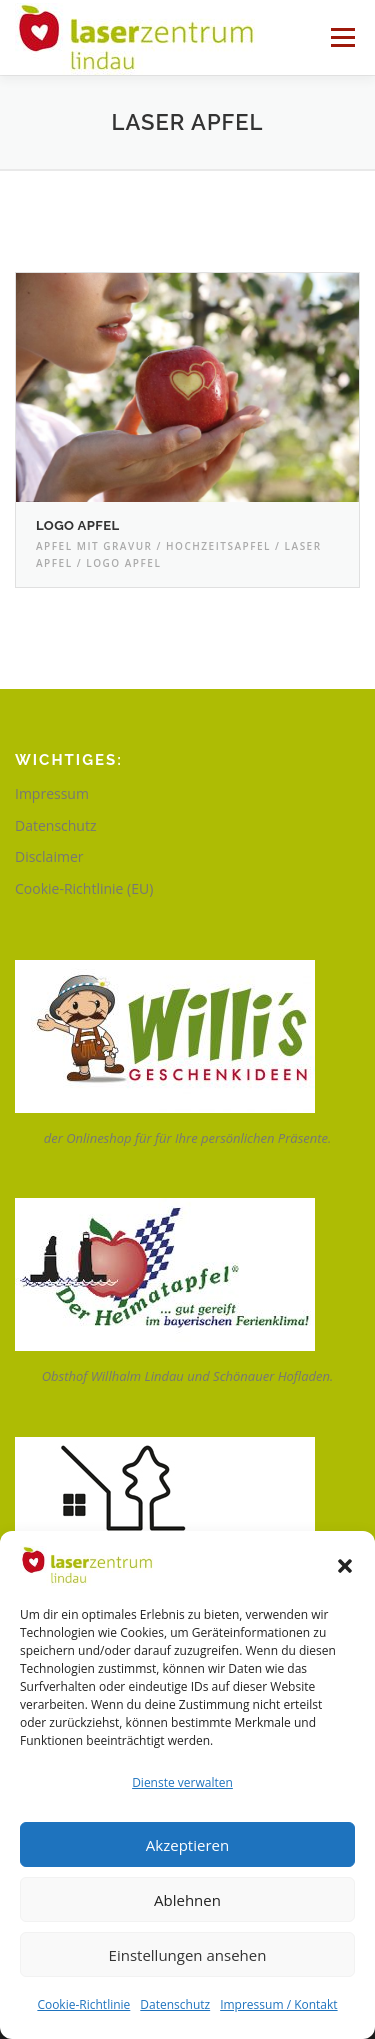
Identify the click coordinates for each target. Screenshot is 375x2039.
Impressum (52, 793)
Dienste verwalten (182, 1782)
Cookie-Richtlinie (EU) (84, 888)
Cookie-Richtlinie (83, 2004)
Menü (341, 37)
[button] (345, 1566)
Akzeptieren (187, 1845)
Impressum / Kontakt (278, 2004)
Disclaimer (49, 856)
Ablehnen (187, 1900)
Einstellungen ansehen (188, 1955)
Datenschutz (175, 2004)
